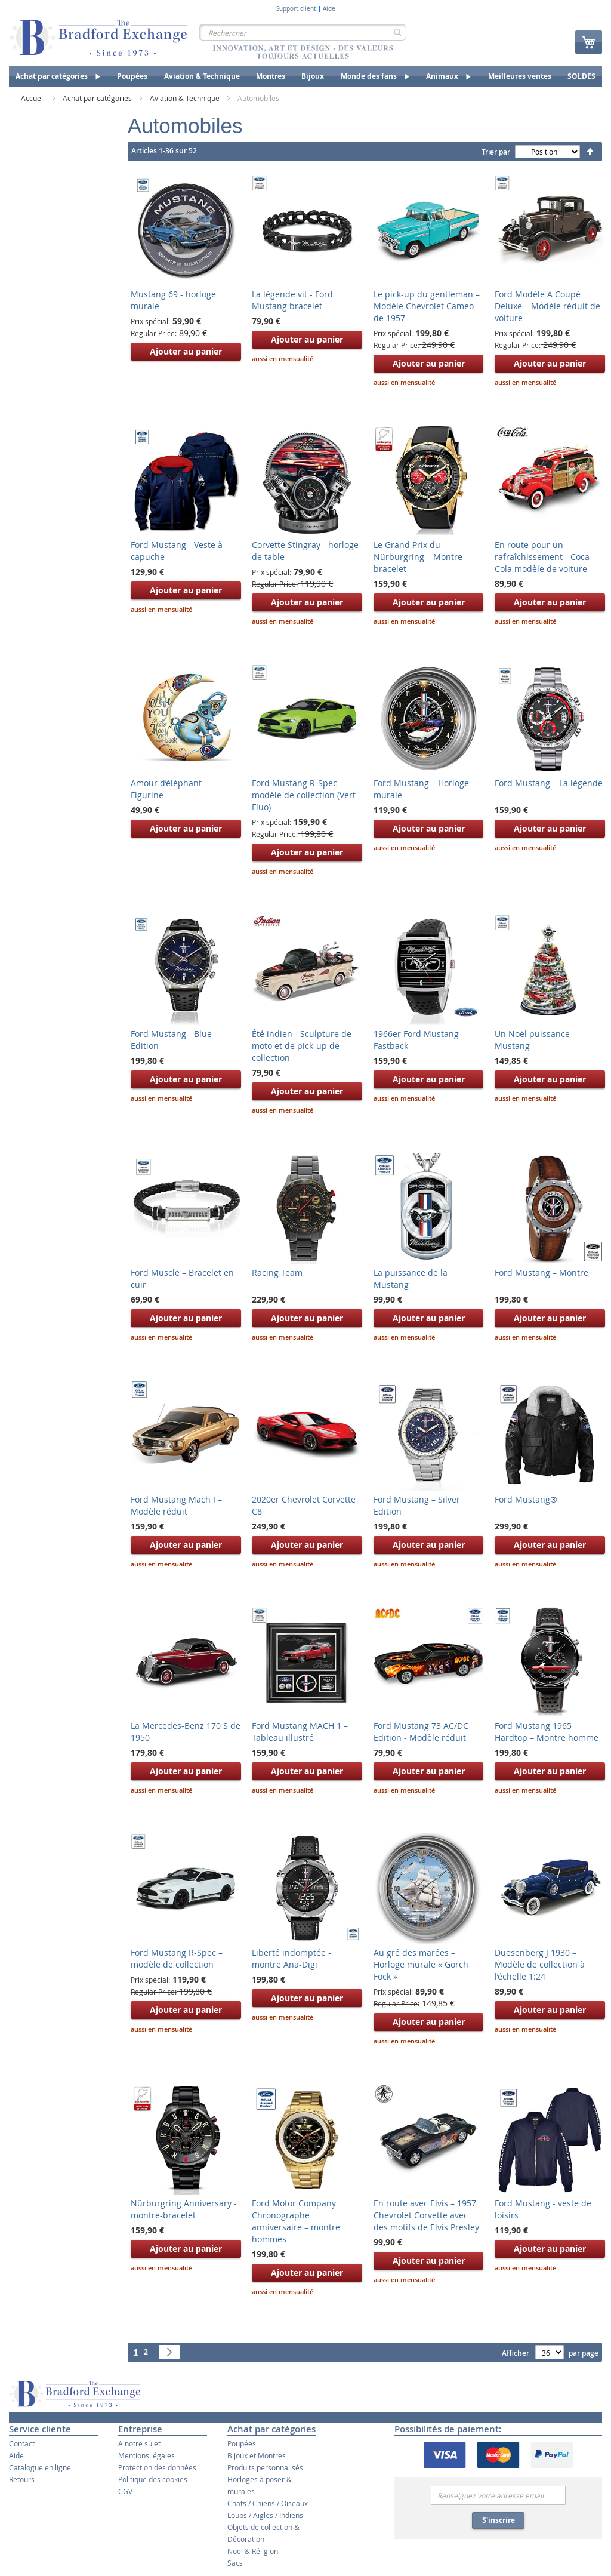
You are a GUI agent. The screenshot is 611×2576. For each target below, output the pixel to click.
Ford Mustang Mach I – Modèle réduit (176, 1505)
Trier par (496, 152)
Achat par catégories (98, 98)
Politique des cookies (152, 2479)
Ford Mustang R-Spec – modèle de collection (177, 1958)
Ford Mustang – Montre (541, 1272)
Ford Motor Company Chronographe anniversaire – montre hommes (296, 2221)
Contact (22, 2443)
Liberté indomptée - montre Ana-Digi (291, 1958)
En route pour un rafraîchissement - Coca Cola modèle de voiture (542, 556)
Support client (296, 9)
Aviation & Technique (185, 98)
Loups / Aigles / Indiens (265, 2515)
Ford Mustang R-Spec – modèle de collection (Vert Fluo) (304, 794)
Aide (329, 9)
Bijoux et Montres (256, 2455)
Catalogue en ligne (40, 2467)
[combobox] (302, 32)
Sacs (235, 2563)
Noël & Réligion (252, 2551)
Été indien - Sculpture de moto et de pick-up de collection (301, 1045)
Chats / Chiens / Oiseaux (267, 2503)
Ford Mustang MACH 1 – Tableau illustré (300, 1731)
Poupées (241, 2443)
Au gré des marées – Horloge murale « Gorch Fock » (421, 1964)
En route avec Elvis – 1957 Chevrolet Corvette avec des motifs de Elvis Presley (426, 2215)
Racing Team (277, 1272)
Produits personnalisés (265, 2467)
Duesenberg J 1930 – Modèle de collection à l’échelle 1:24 (540, 1964)
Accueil (34, 98)
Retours (22, 2479)
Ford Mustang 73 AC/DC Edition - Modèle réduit (421, 1731)
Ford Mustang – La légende (549, 783)
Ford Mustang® (526, 1499)
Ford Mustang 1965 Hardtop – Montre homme (546, 1731)
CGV (125, 2491)
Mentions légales (146, 2455)
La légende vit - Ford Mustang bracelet (292, 300)
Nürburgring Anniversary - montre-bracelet (184, 2209)
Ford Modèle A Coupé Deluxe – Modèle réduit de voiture (547, 306)
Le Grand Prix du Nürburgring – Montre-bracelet (419, 556)
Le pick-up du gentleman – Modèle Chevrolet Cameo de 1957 (427, 306)
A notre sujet (139, 2443)
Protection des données (157, 2467)
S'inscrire (498, 2520)
